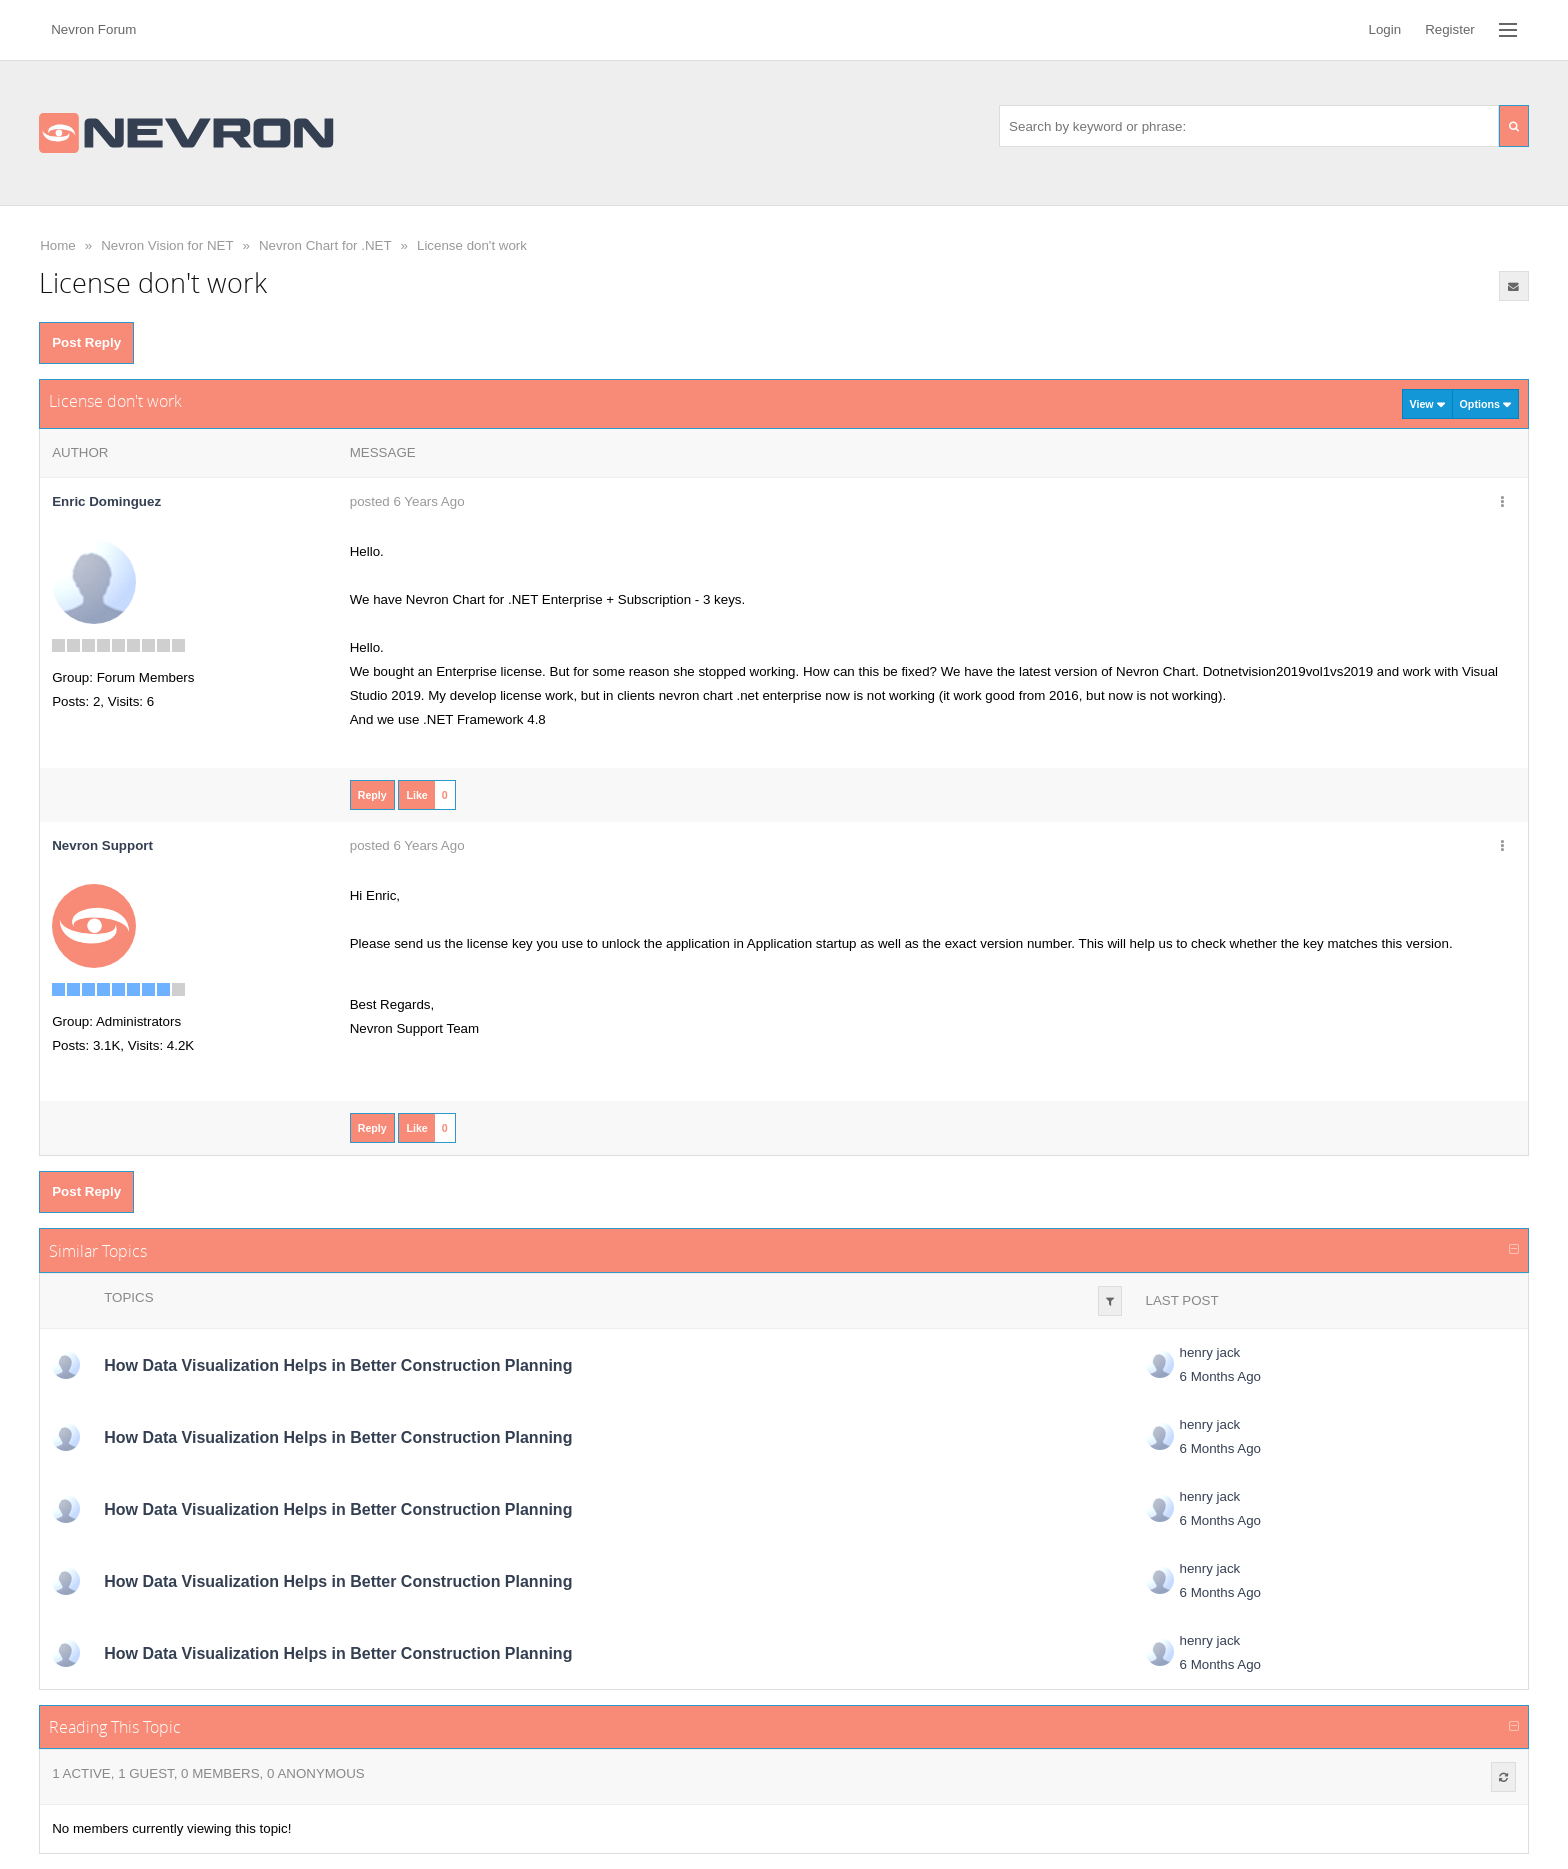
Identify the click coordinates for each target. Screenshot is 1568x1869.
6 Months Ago (1221, 1376)
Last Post (1182, 1300)
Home (58, 245)
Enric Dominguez (106, 501)
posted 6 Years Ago (407, 501)
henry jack (1210, 1352)
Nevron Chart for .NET (325, 245)
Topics (128, 1297)
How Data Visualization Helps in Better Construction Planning (338, 1365)
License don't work (472, 245)
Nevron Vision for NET (167, 245)
